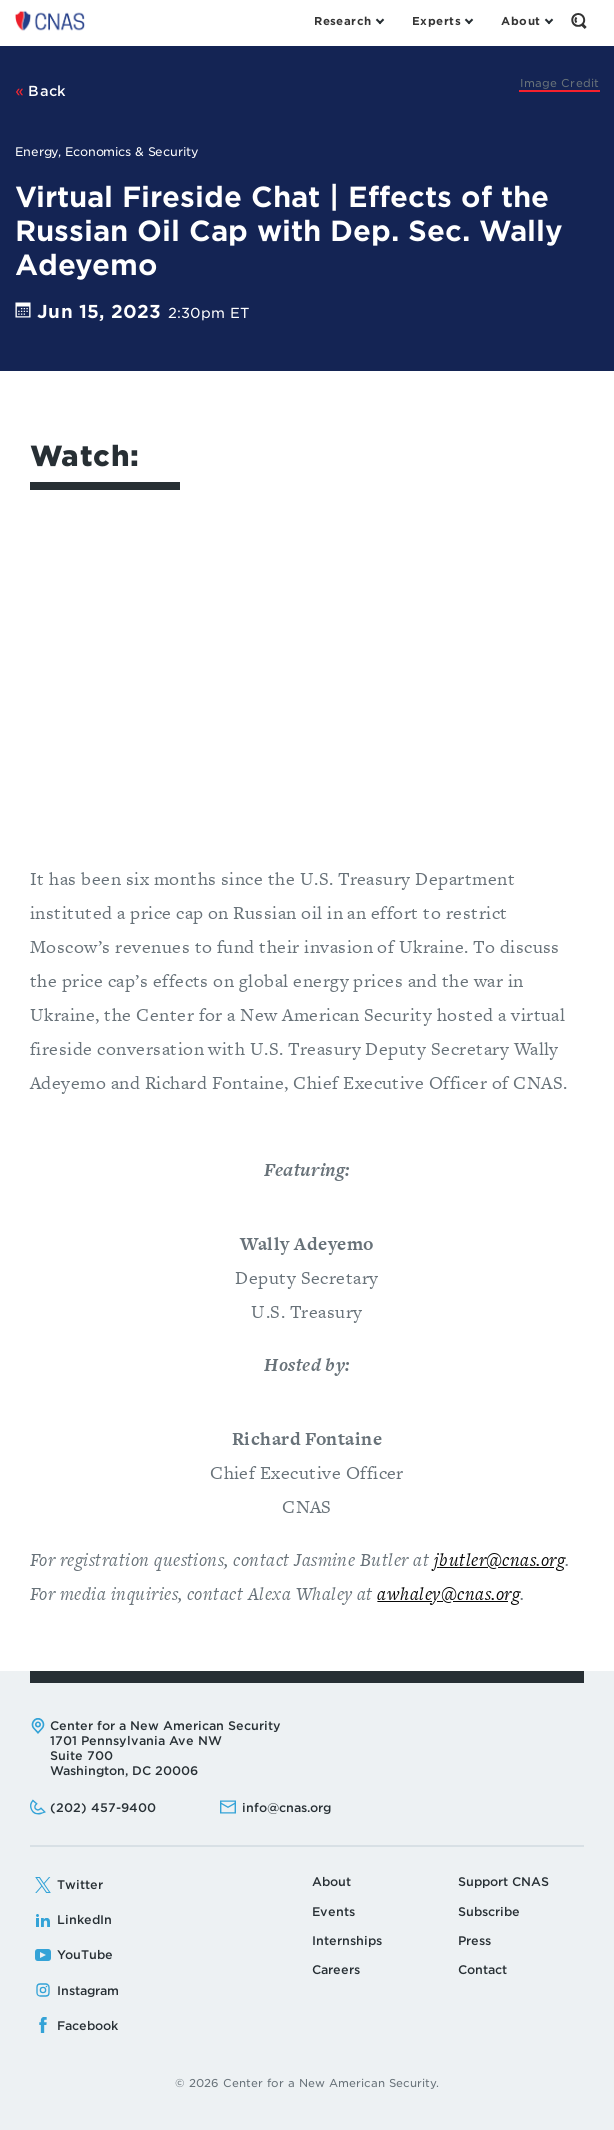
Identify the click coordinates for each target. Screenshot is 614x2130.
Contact (482, 1969)
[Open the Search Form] (579, 21)
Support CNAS (503, 1881)
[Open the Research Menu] (348, 21)
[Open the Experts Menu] (442, 21)
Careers (336, 1969)
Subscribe (489, 1911)
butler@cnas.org (502, 1559)
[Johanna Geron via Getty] (559, 83)
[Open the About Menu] (526, 21)
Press (474, 1940)
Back (41, 91)
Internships (347, 1940)
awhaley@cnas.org (448, 1593)
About (331, 1881)
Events (333, 1911)
